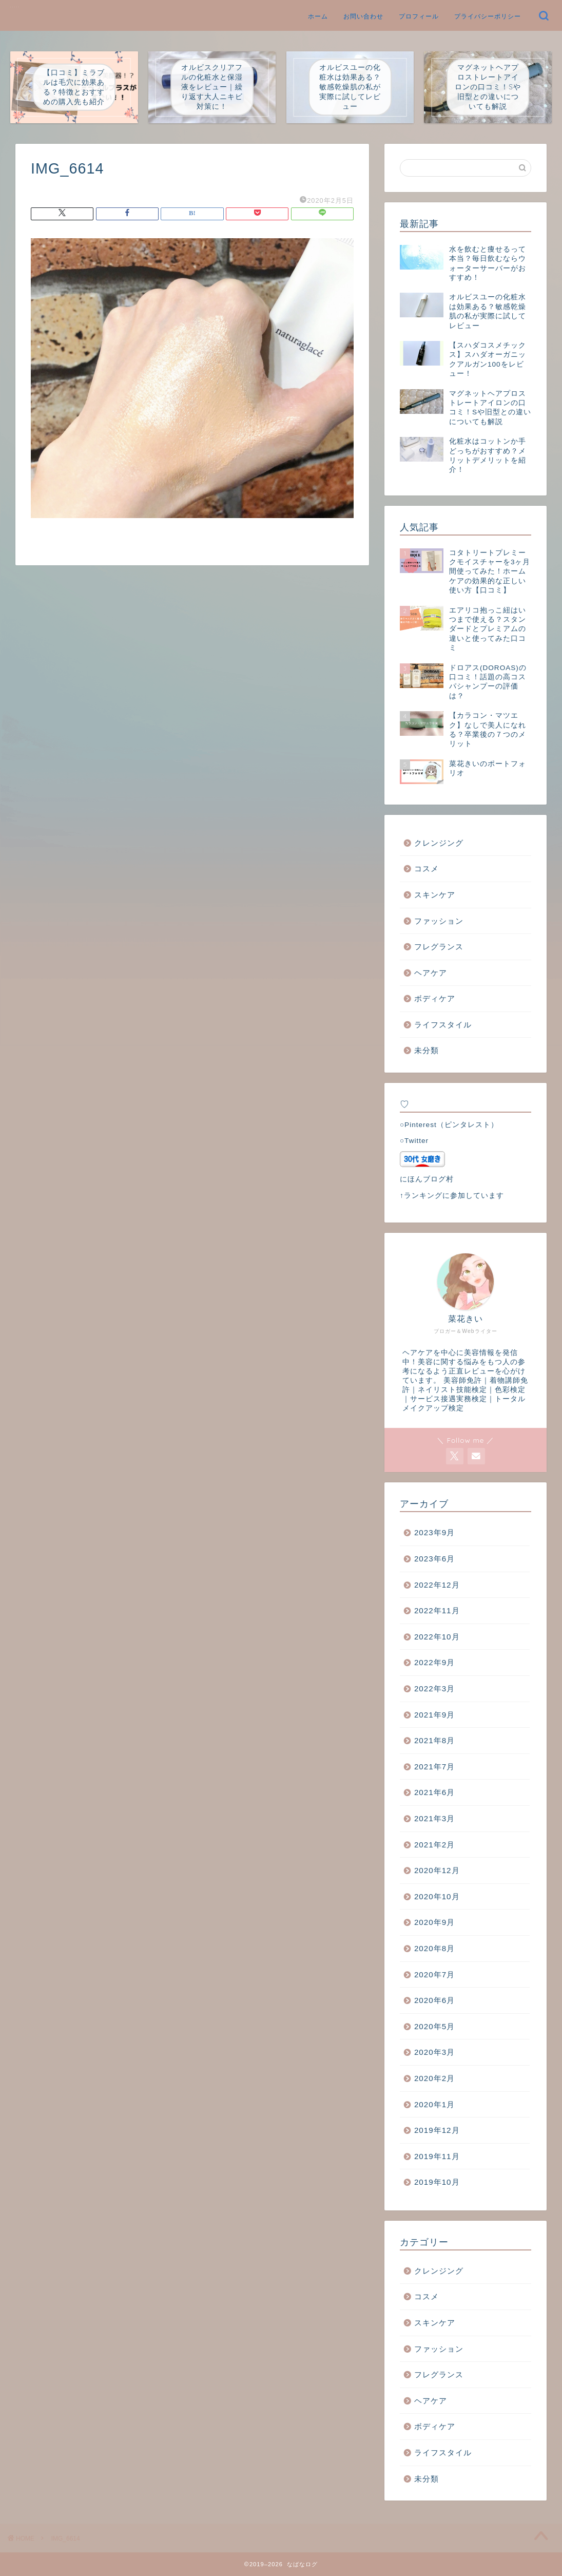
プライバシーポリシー (487, 16)
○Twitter (414, 1140)
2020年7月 (434, 1974)
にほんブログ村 (427, 1179)
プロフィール (419, 16)
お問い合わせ (363, 16)
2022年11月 (437, 1610)
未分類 (426, 1050)
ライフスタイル (443, 1024)
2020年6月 (434, 2000)
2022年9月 (434, 1662)
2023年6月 (434, 1558)
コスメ (426, 868)
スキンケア (434, 894)
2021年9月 (434, 1714)
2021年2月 (434, 1844)
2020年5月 (434, 2026)
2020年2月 (434, 2078)
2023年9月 (434, 1532)
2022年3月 (434, 1688)
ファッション (438, 921)
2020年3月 (434, 2052)
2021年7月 (434, 1766)
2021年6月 (434, 1792)
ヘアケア (430, 972)
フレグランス (438, 946)
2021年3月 (434, 1818)
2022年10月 (437, 1636)
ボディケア (434, 998)
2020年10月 (437, 1896)
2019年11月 (437, 2156)
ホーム (318, 16)
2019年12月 (437, 2130)
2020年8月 (434, 1948)
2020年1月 (434, 2104)
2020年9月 (434, 1922)
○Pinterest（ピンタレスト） (449, 1125)
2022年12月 (437, 1584)
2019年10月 (437, 2182)
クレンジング (438, 842)
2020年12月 (437, 1870)
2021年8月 (434, 1740)
